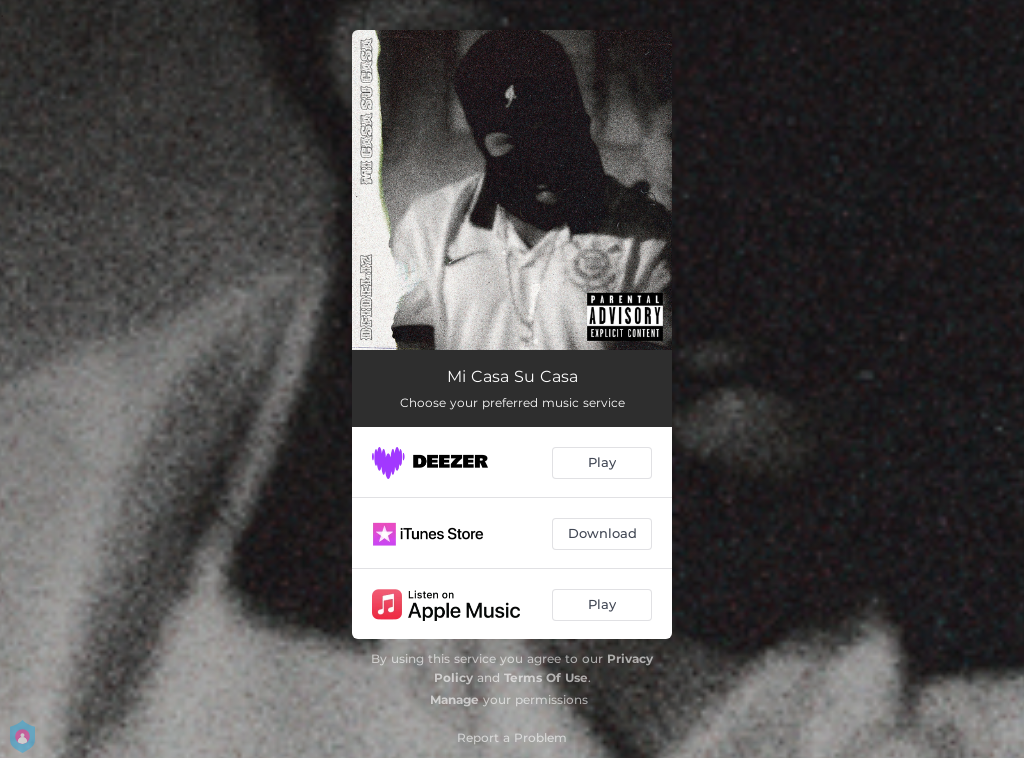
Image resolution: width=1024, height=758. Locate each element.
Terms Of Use (546, 677)
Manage (454, 699)
